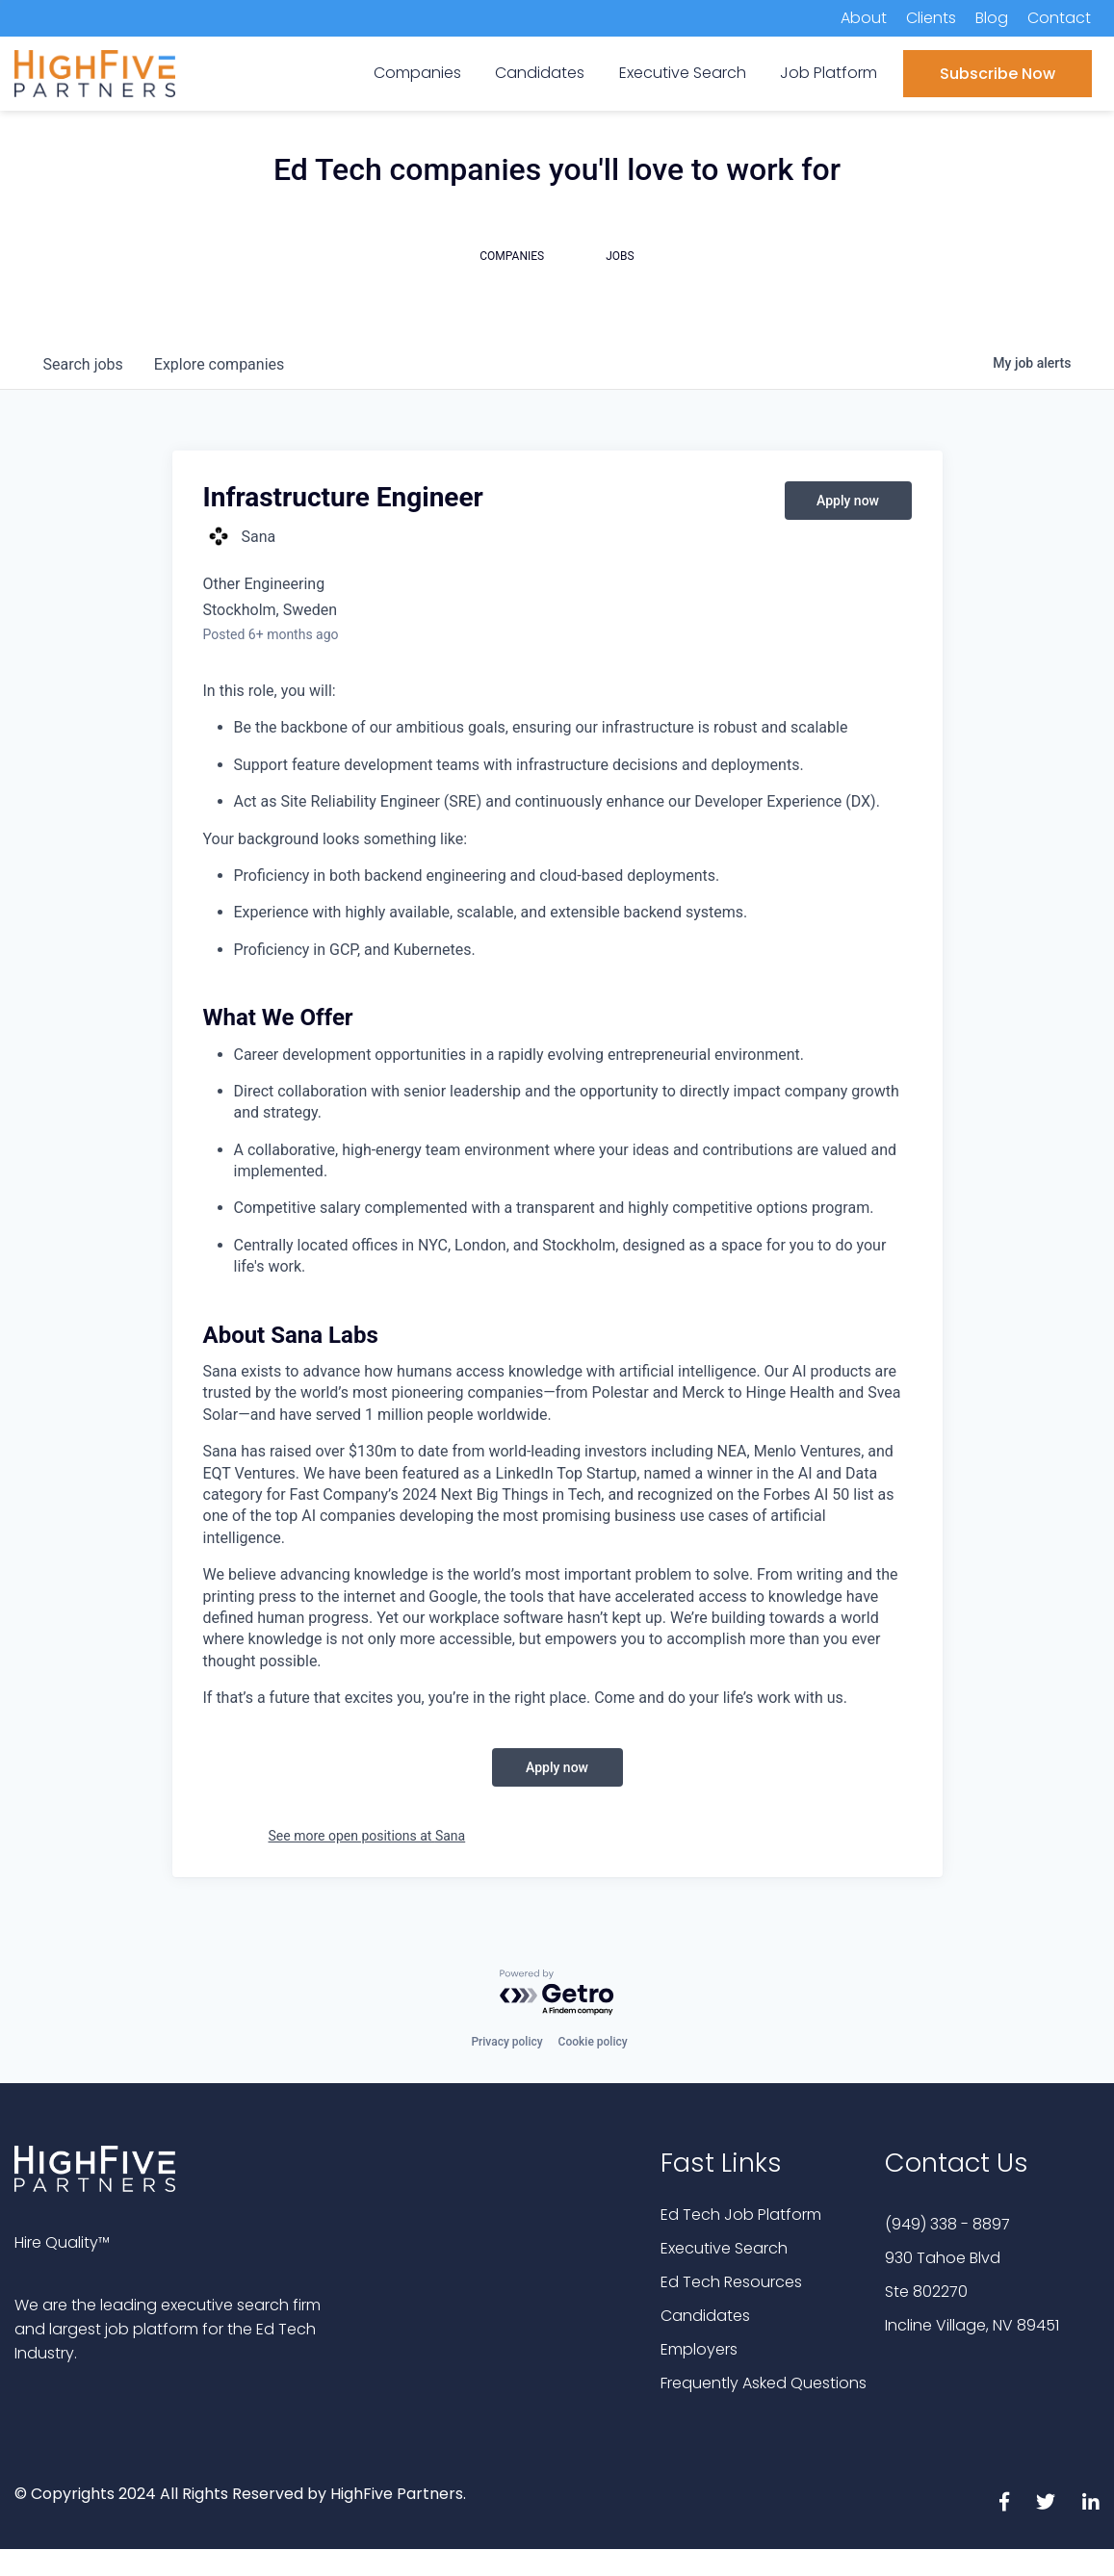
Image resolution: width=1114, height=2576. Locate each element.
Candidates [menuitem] (539, 73)
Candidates (705, 2316)
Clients (931, 18)
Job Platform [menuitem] (828, 73)
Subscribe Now (997, 74)
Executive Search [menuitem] (682, 73)
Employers (699, 2349)
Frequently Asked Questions (764, 2383)
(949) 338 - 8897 (947, 2224)
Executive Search (724, 2248)
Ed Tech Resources (731, 2282)
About (864, 18)
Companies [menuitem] (417, 73)
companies (219, 364)
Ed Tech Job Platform (741, 2214)
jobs (83, 364)
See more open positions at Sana (367, 1835)
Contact (1059, 18)
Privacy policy (506, 2041)
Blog (991, 18)
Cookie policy (593, 2041)
